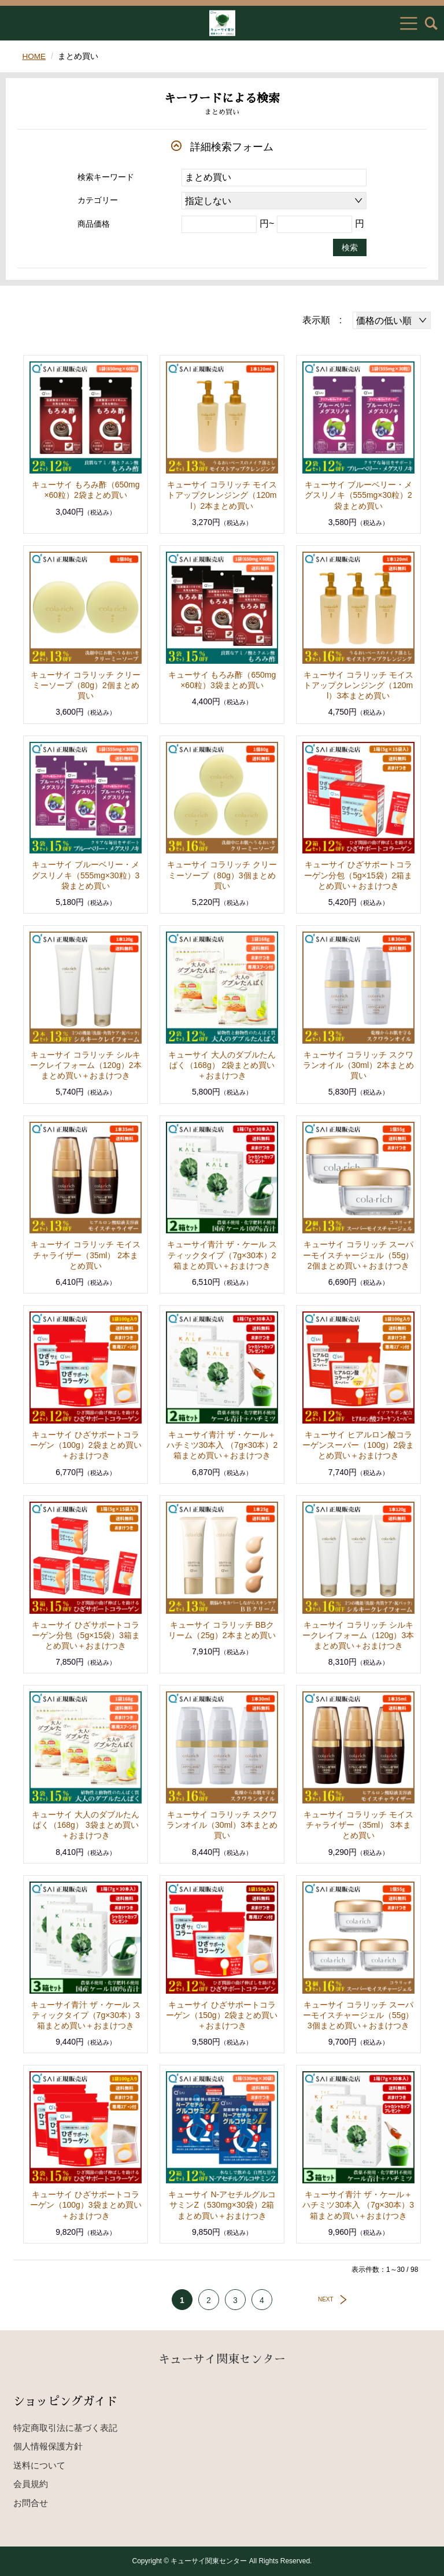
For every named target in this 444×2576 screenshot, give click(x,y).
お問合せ (30, 2503)
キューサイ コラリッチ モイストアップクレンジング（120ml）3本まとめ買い (358, 685)
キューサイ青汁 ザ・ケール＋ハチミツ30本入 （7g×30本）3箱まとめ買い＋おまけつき (358, 2205)
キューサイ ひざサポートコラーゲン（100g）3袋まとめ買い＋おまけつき (86, 2205)
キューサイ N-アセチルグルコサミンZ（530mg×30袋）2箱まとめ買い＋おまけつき (222, 2205)
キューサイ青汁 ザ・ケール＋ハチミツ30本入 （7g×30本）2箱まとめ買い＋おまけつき (222, 1445)
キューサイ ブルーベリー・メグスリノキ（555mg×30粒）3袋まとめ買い (85, 875)
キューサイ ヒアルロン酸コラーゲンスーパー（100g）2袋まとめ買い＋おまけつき (358, 1445)
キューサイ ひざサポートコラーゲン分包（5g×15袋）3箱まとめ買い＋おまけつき (86, 1635)
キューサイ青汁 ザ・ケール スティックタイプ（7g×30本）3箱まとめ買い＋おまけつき (85, 2015)
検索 (350, 247)
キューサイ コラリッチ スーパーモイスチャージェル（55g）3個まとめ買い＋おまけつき (358, 2015)
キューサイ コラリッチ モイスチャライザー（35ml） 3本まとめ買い (358, 1825)
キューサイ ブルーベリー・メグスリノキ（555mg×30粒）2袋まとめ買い (358, 495)
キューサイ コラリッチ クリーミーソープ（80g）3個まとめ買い (222, 875)
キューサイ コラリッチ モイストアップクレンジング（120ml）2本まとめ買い (222, 495)
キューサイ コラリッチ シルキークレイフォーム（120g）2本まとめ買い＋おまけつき (86, 1065)
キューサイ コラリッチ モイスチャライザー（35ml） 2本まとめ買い (85, 1255)
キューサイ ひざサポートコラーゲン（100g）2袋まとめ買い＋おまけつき (86, 1445)
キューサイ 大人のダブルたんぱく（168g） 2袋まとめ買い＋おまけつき (222, 1065)
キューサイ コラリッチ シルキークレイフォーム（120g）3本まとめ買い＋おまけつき (358, 1635)
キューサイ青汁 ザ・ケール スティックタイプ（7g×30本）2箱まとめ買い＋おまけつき (222, 1255)
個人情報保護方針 (48, 2446)
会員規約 (30, 2484)
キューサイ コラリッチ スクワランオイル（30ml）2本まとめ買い (358, 1065)
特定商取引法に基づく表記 (65, 2428)
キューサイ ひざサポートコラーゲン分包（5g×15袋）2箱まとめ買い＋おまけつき (358, 875)
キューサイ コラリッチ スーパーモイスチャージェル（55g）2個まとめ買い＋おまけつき (358, 1255)
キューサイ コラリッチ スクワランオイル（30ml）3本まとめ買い (222, 1825)
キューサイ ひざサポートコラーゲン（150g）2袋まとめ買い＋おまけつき (222, 2015)
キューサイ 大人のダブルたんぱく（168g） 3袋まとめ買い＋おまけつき (85, 1825)
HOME (34, 56)
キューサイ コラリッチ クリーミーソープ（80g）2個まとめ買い (85, 685)
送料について (39, 2465)
